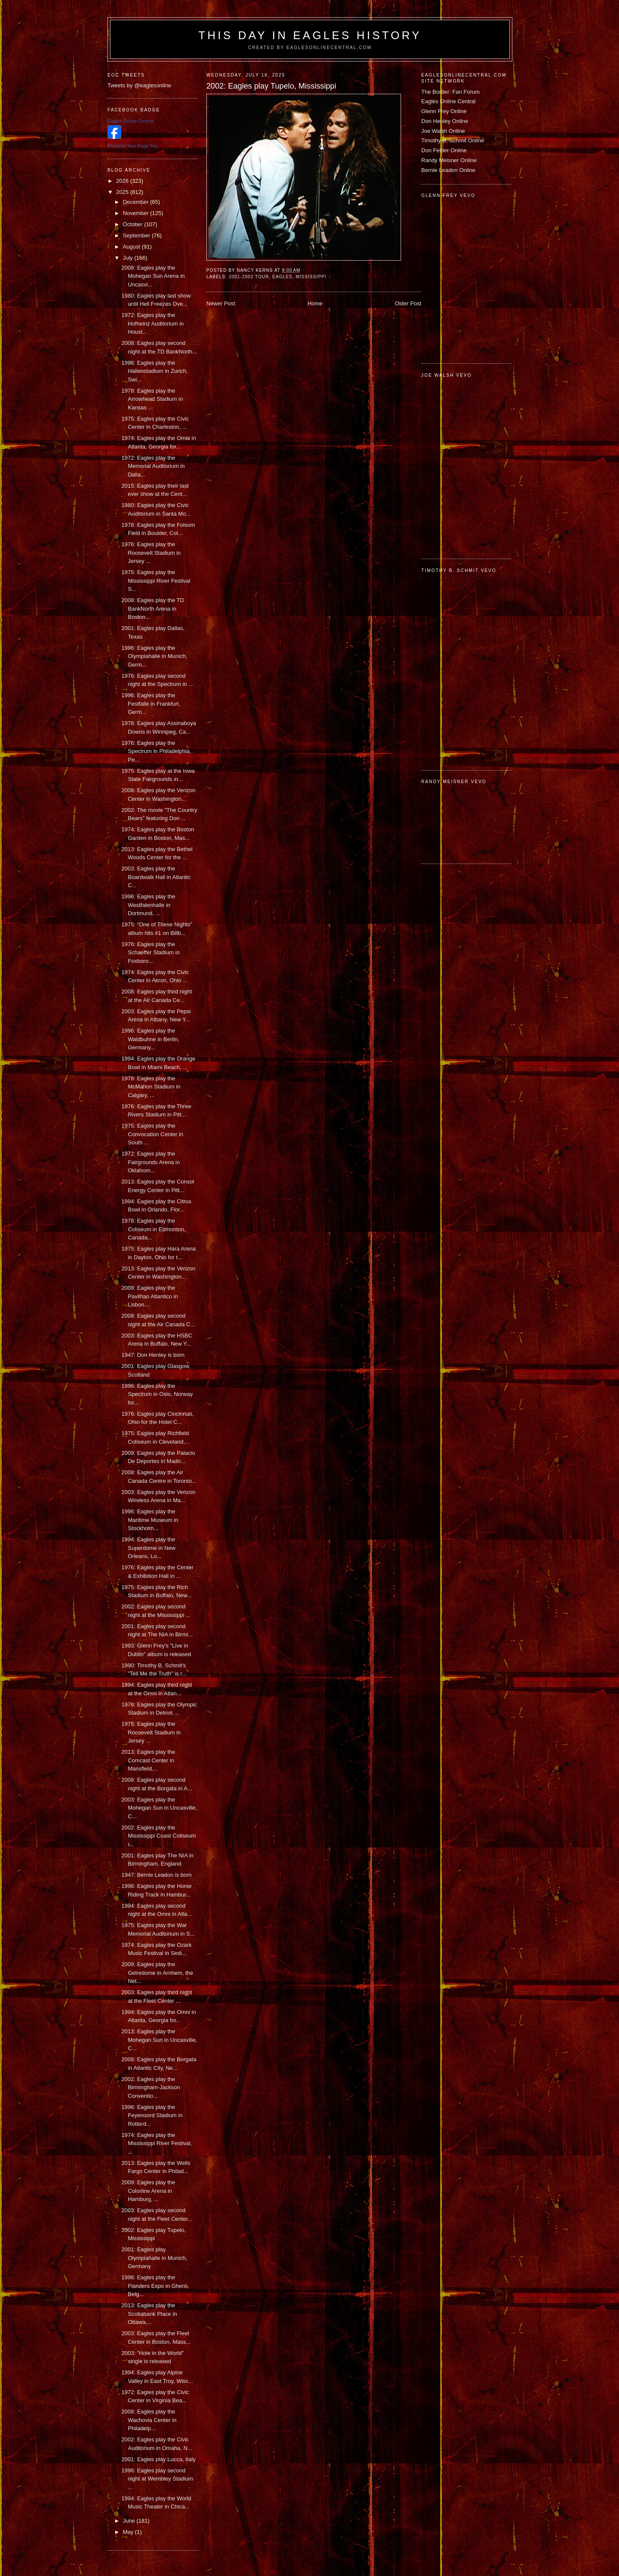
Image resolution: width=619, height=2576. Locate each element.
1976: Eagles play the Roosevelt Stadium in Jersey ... (151, 552)
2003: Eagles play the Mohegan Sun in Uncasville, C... (159, 1808)
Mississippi (311, 276)
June (130, 2521)
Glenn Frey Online (444, 111)
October (133, 224)
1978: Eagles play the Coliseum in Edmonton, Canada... (153, 1229)
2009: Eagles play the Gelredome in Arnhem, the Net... (157, 1972)
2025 (123, 192)
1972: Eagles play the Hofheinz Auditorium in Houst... (152, 323)
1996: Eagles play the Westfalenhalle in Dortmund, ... (148, 904)
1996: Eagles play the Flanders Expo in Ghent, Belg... (154, 2285)
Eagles (282, 276)
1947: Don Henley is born (152, 1355)
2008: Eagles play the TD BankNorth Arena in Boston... (152, 608)
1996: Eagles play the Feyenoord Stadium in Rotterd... (151, 2115)
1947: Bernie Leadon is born (156, 1875)
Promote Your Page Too (132, 145)
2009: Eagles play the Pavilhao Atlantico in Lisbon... (149, 1296)
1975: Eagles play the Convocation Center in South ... (152, 1134)
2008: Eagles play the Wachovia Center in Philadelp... (148, 2420)
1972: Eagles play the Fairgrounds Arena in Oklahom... (150, 1162)
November (136, 213)
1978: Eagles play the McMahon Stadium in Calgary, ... (150, 1086)
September (137, 235)
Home (315, 303)
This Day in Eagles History (309, 35)
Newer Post (220, 303)
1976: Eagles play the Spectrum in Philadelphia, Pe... (156, 751)
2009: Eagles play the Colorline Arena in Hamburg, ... (148, 2190)
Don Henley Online (444, 121)
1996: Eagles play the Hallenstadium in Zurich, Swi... (154, 371)
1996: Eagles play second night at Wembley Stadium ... (157, 2478)
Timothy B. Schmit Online (452, 140)
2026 (123, 181)
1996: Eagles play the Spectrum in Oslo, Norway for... (157, 1394)
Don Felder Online (444, 150)
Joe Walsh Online (443, 131)
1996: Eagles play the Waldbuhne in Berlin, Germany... (150, 1039)
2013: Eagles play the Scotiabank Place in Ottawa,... (149, 2313)
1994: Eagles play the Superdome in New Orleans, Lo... (148, 1547)
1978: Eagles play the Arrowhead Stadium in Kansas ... (152, 399)
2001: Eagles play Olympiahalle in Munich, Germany (154, 2257)
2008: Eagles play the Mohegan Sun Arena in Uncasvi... (152, 276)
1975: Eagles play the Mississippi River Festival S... (155, 580)
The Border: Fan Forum (450, 92)
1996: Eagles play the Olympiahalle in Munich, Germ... (154, 656)
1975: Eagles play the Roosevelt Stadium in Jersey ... (151, 1732)
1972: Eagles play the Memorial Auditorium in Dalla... (152, 466)
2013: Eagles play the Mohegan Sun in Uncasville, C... (159, 2039)
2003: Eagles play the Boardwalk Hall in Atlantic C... (155, 876)
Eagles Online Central (448, 101)
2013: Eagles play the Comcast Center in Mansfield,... (148, 1760)
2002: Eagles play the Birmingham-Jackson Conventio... (150, 2087)
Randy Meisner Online (449, 160)
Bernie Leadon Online (448, 170)
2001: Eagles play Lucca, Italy (158, 2459)
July (129, 258)
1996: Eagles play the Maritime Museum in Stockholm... (149, 1519)
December (136, 202)
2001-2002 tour (249, 276)
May (129, 2532)
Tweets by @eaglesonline (139, 85)
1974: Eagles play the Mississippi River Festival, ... (156, 2143)
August (132, 246)
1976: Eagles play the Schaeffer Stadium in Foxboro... (150, 952)
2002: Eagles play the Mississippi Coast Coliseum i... (158, 1835)
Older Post (408, 303)
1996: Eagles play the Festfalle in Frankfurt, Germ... (150, 703)
